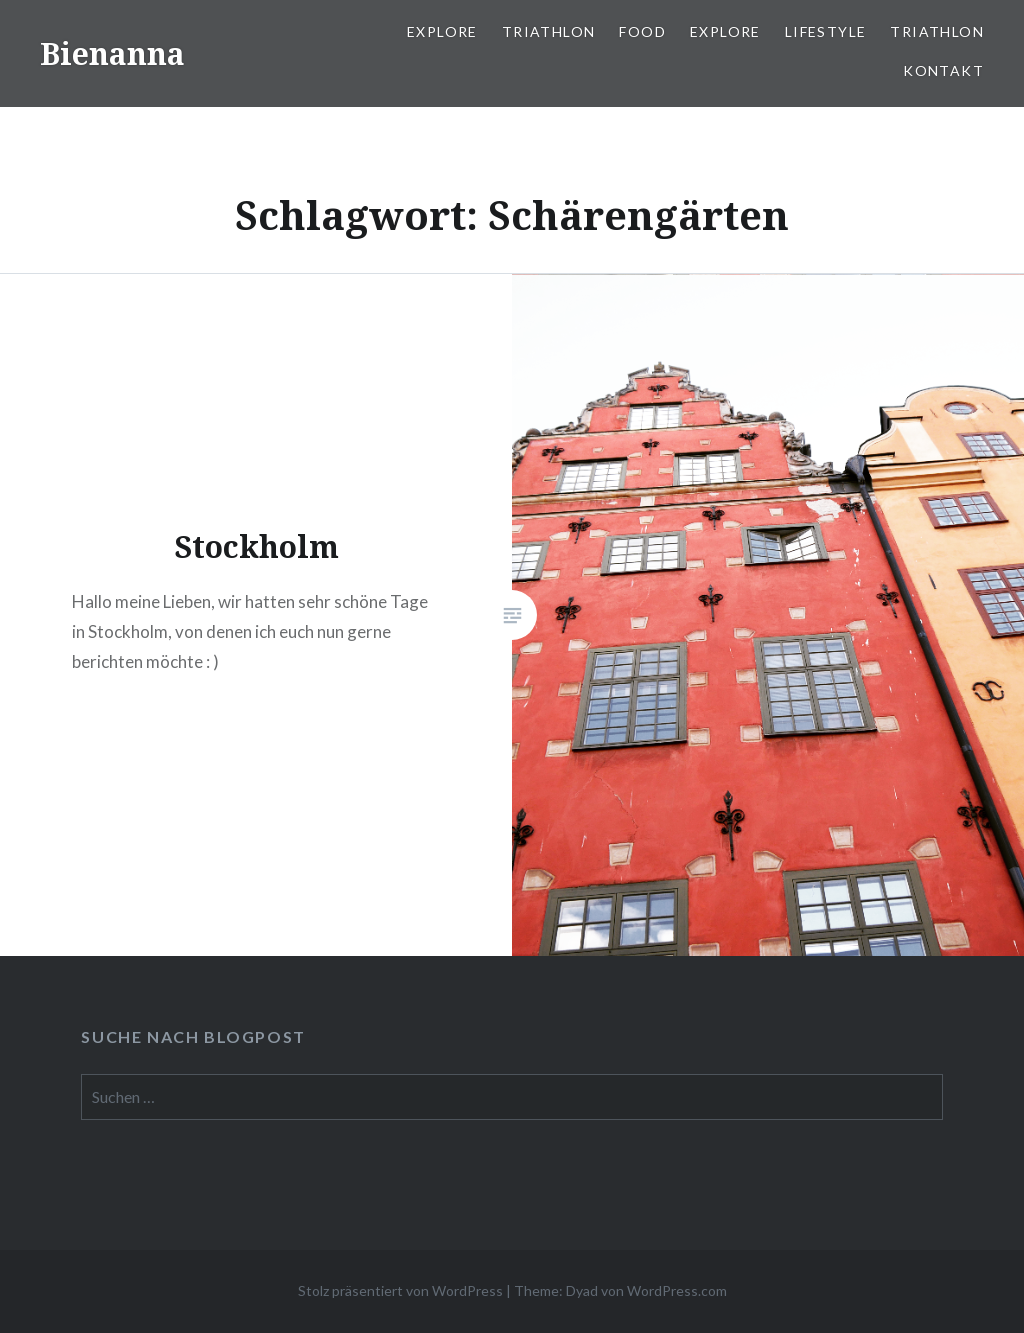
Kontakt (943, 70)
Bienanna (112, 53)
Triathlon (549, 31)
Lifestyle (826, 31)
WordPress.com (677, 1290)
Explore (442, 31)
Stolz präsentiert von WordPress (400, 1290)
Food (642, 31)
